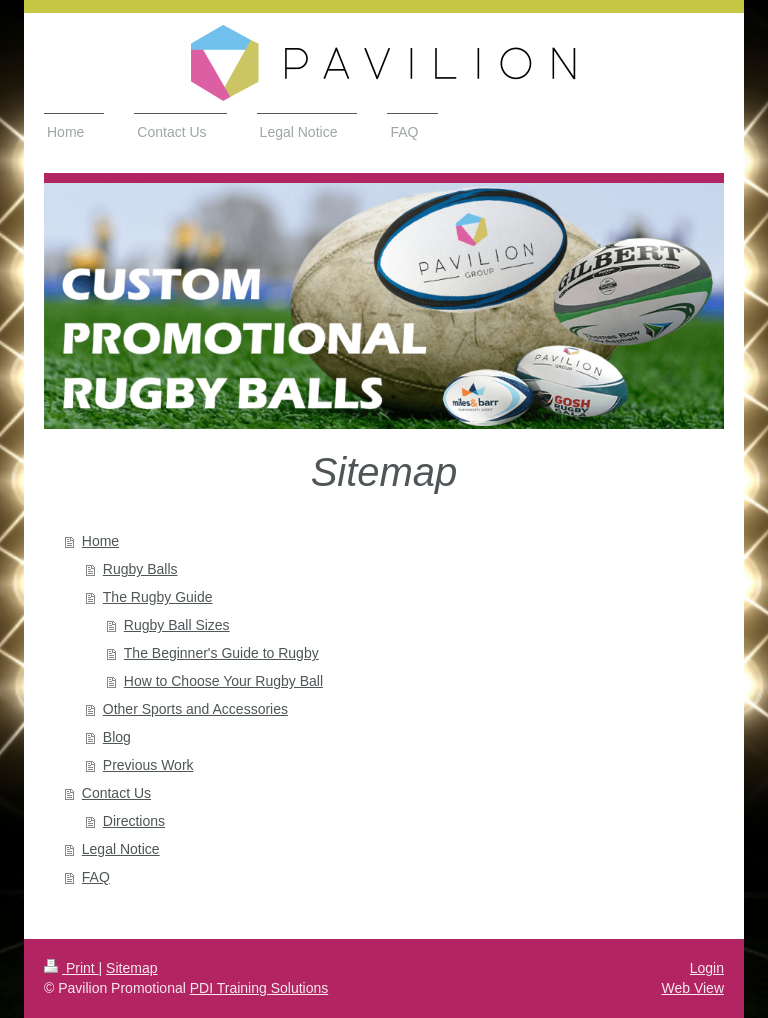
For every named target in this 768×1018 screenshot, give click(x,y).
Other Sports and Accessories (195, 709)
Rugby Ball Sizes (177, 625)
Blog (117, 737)
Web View (692, 988)
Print (71, 968)
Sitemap (131, 968)
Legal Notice (121, 849)
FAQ (96, 877)
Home (100, 541)
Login (707, 968)
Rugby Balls (140, 569)
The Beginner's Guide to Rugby (221, 653)
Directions (134, 821)
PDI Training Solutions (259, 988)
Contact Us (116, 793)
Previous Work (148, 765)
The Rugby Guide (158, 597)
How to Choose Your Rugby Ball (223, 681)
